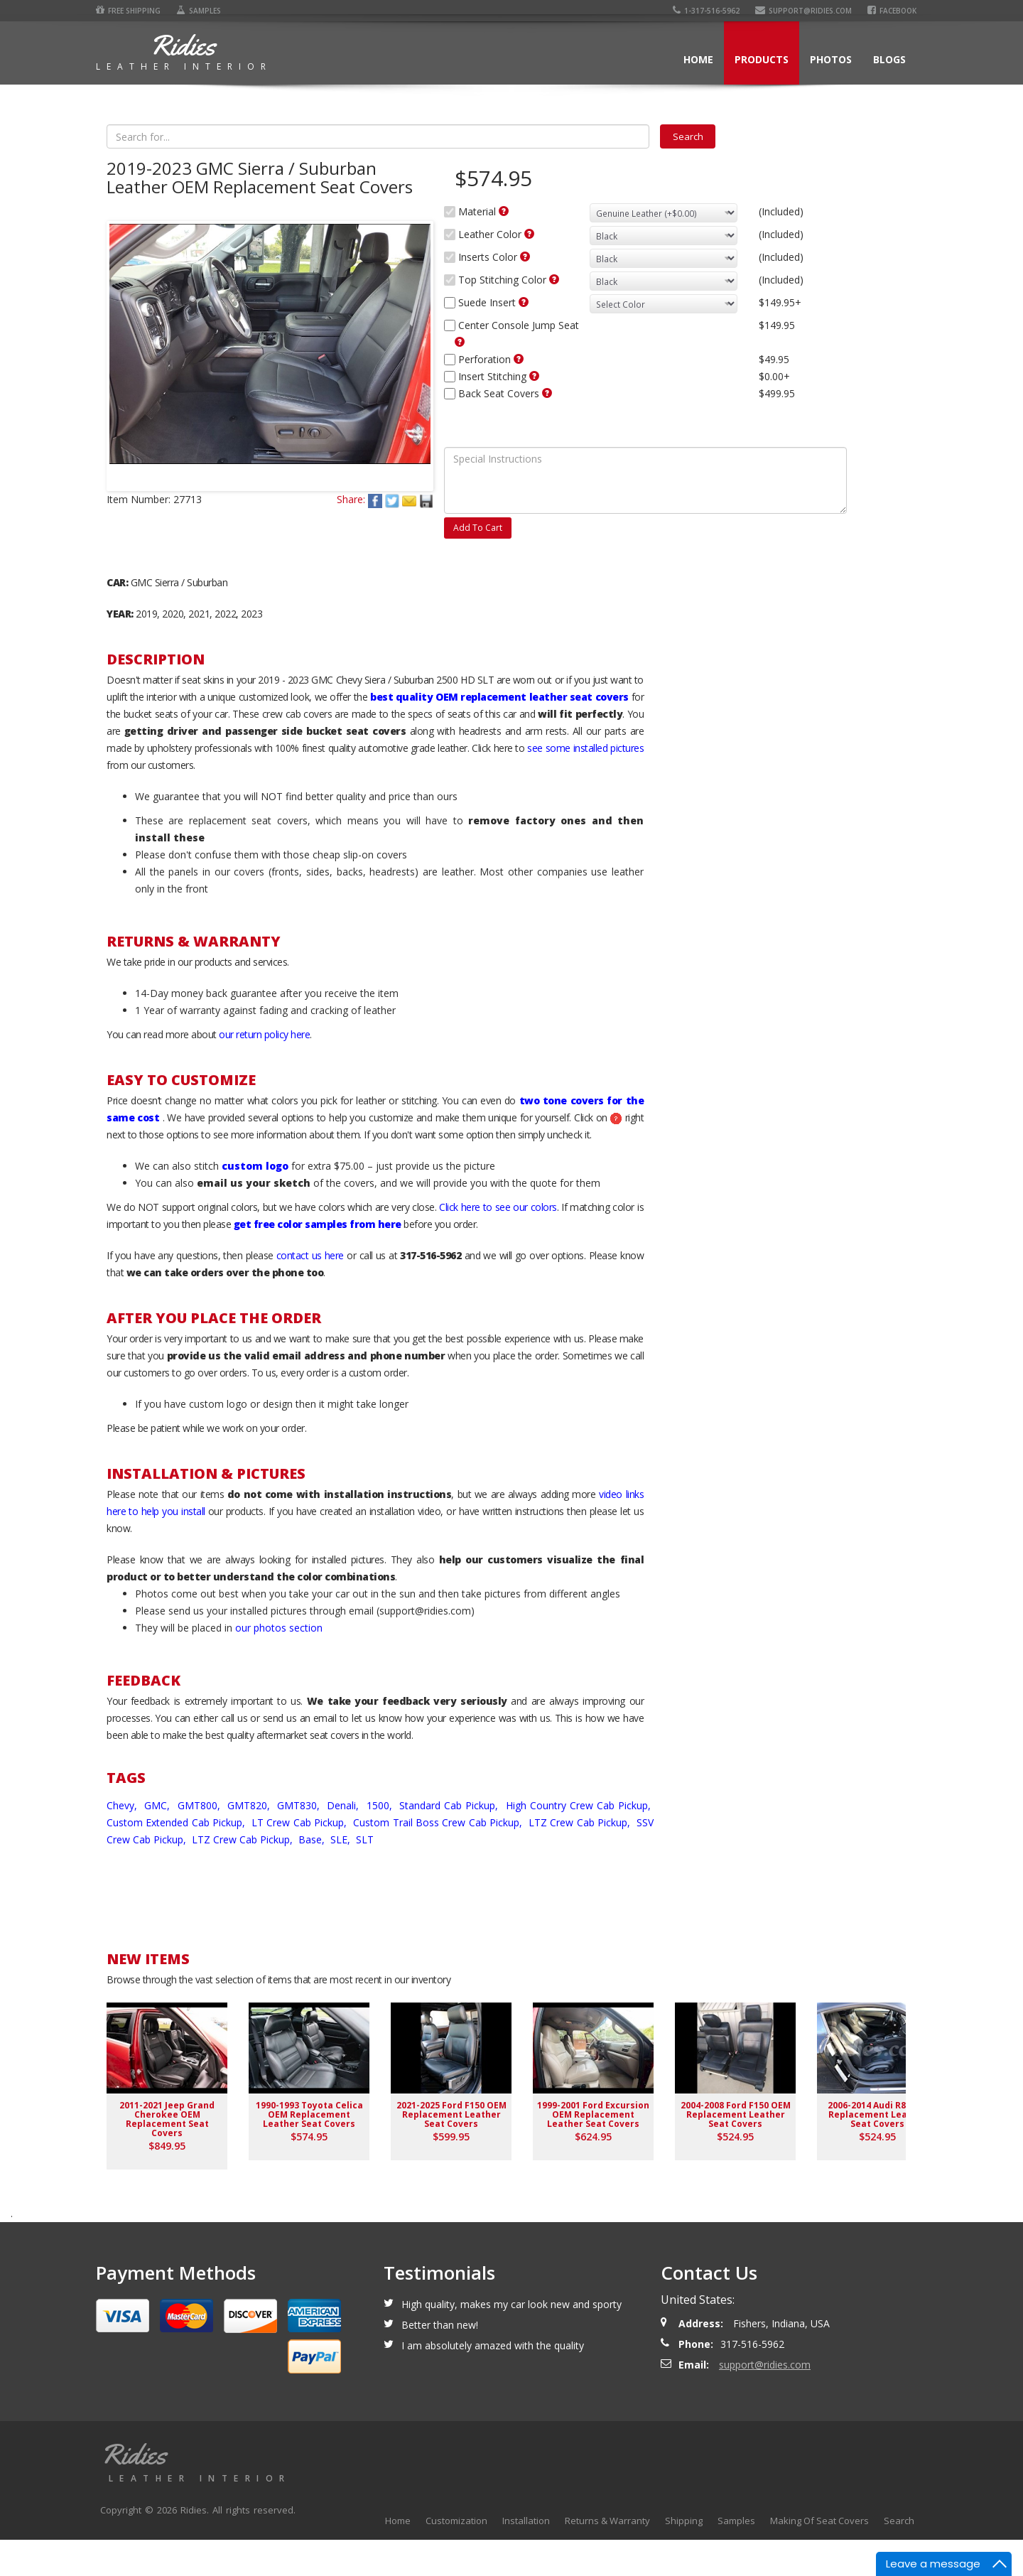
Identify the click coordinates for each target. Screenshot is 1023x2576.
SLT (365, 1875)
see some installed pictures (585, 784)
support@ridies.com (803, 11)
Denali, (344, 1841)
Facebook (891, 11)
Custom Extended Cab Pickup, (178, 1858)
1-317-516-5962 (706, 11)
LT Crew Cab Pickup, (300, 1858)
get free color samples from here (317, 1260)
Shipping (684, 2556)
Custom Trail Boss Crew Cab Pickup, (439, 1858)
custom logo (255, 1202)
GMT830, (300, 1841)
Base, (313, 1875)
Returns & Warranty (607, 2556)
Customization (456, 2556)
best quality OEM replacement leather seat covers (499, 733)
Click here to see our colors (498, 1243)
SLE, (341, 1875)
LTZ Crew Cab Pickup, (581, 1858)
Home (698, 59)
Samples (198, 11)
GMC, (158, 1841)
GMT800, (201, 1841)
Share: (351, 566)
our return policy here (264, 1070)
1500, (381, 1841)
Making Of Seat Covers (819, 2556)
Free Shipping (128, 11)
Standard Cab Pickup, (450, 1841)
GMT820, (250, 1841)
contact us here (310, 1291)
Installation (526, 2556)
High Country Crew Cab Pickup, (580, 1841)
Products (762, 59)
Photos (831, 59)
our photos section (279, 1664)
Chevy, (124, 1841)
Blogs (889, 59)
